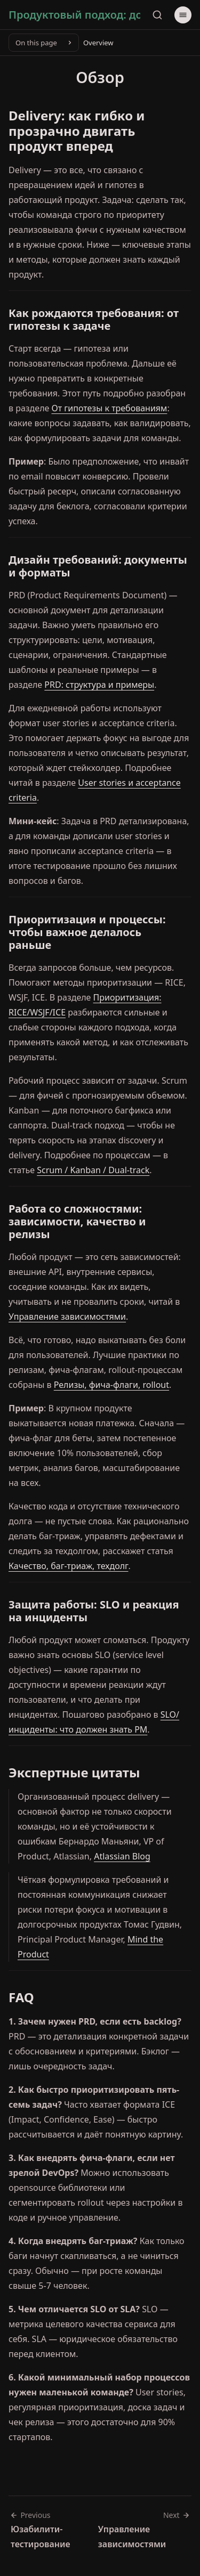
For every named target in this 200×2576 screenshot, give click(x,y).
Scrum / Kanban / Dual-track (93, 1170)
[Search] (157, 15)
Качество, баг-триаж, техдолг (68, 1566)
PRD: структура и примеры (99, 684)
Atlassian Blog (122, 1856)
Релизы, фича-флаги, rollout (111, 1385)
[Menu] (182, 14)
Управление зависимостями (67, 1316)
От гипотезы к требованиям (109, 408)
